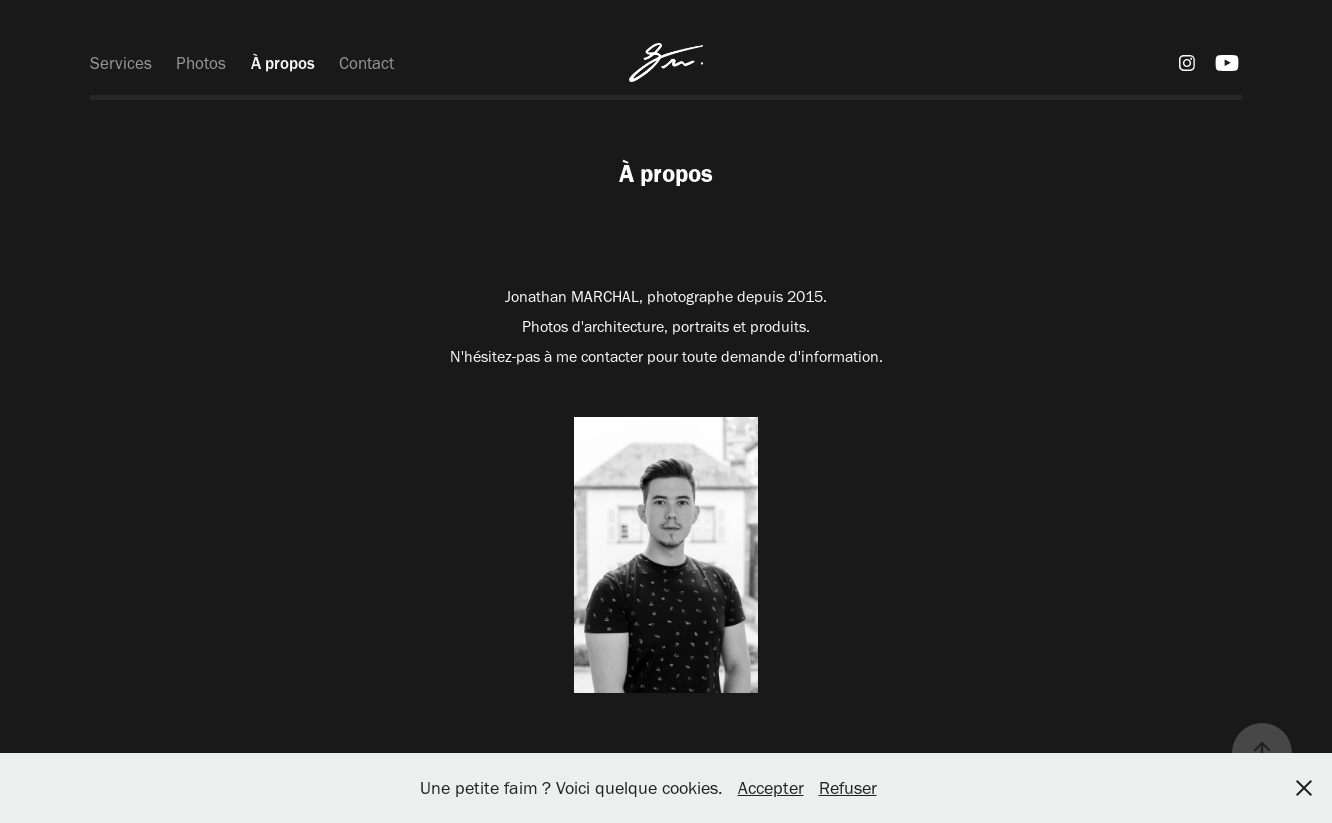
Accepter (771, 788)
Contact (366, 63)
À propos (283, 63)
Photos (201, 63)
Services (121, 63)
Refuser (848, 788)
